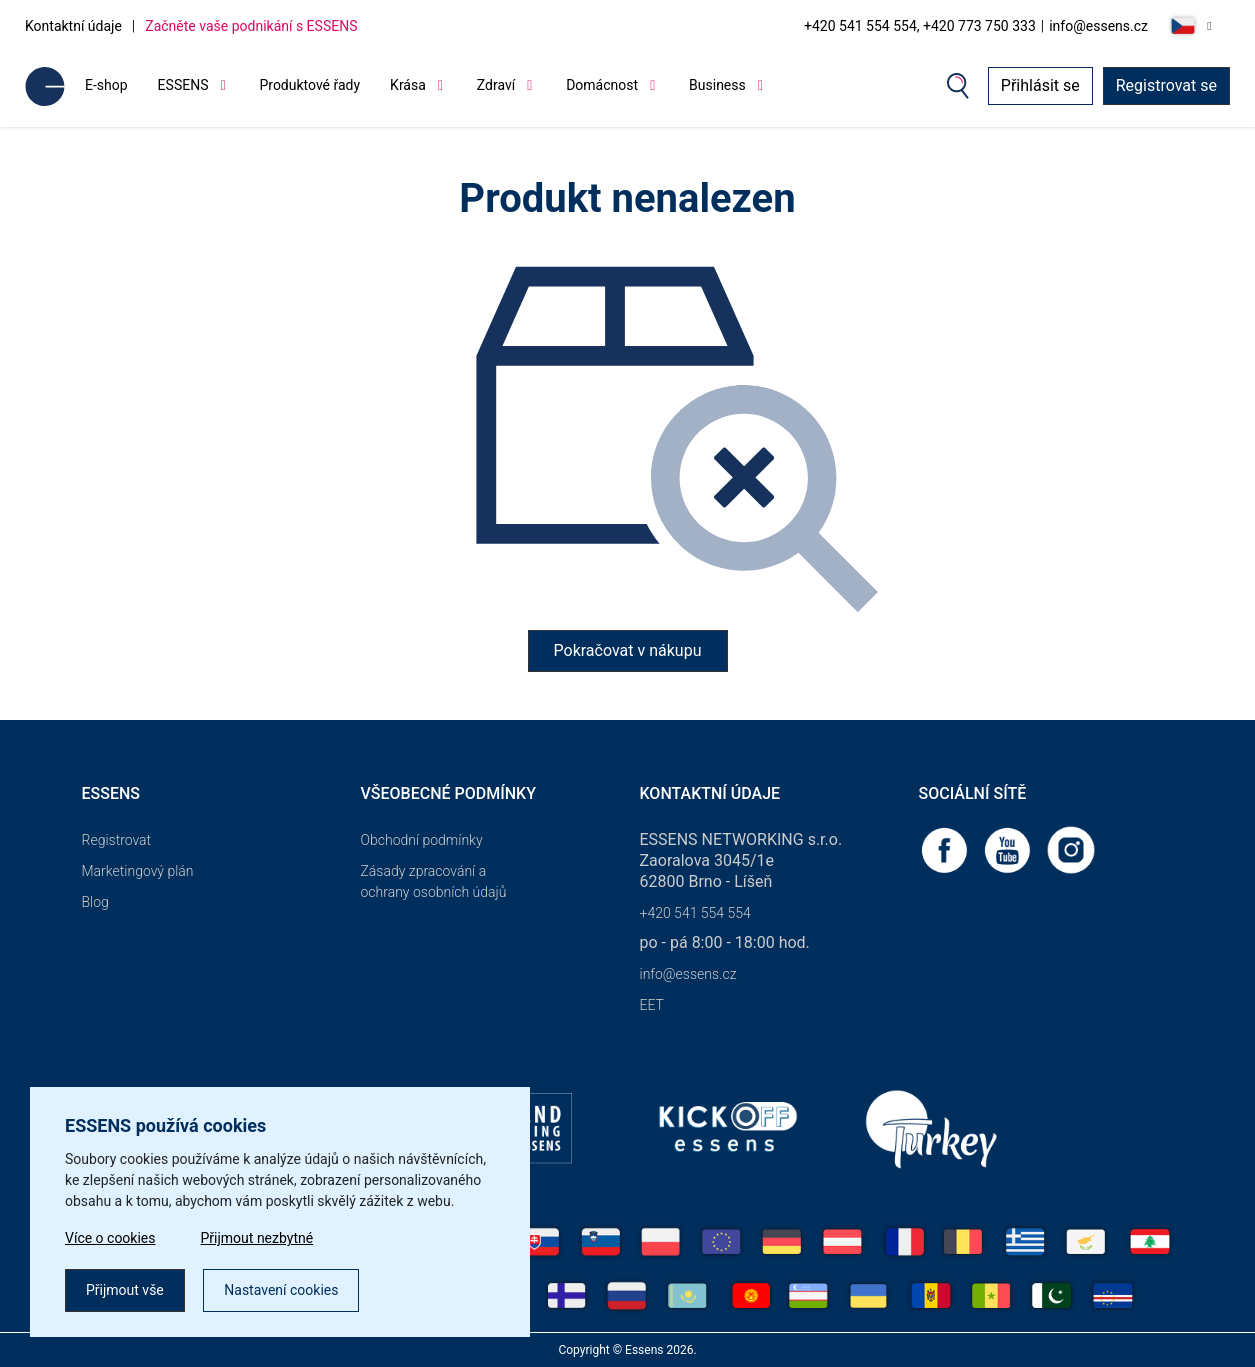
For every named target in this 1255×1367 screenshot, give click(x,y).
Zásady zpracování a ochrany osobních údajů (434, 881)
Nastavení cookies (281, 1290)
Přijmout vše (125, 1290)
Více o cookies (110, 1238)
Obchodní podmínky (422, 840)
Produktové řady (309, 85)
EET (652, 1005)
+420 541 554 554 (695, 913)
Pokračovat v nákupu (628, 650)
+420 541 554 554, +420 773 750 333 (920, 26)
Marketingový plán (138, 871)
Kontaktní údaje (73, 26)
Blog (95, 902)
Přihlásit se (1040, 85)
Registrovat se (1166, 85)
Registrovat (117, 840)
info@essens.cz (1098, 26)
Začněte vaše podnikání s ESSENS (251, 26)
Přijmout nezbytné (257, 1238)
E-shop (106, 85)
